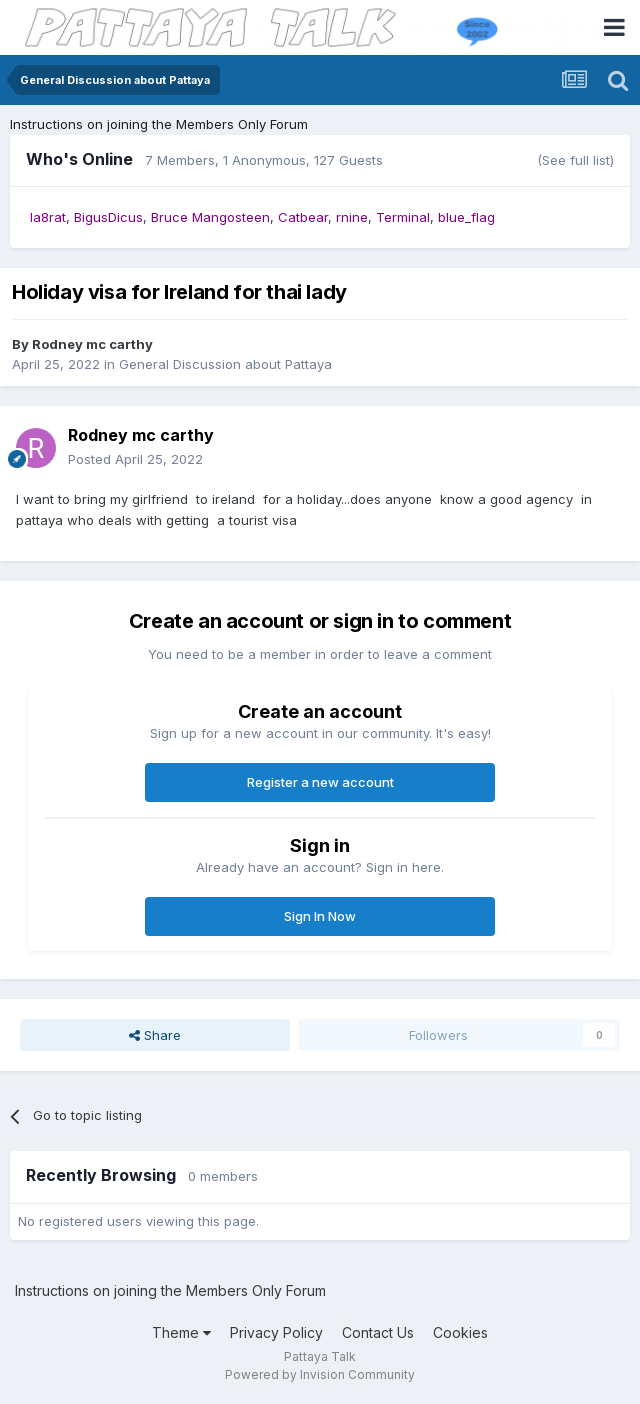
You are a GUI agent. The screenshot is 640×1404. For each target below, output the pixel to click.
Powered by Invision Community (320, 1374)
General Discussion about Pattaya (225, 364)
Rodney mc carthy (92, 344)
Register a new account (320, 782)
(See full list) (575, 160)
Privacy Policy (276, 1332)
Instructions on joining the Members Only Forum (159, 124)
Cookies (460, 1332)
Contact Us (378, 1332)
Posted (135, 459)
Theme (181, 1332)
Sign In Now (320, 916)
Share (155, 1035)
